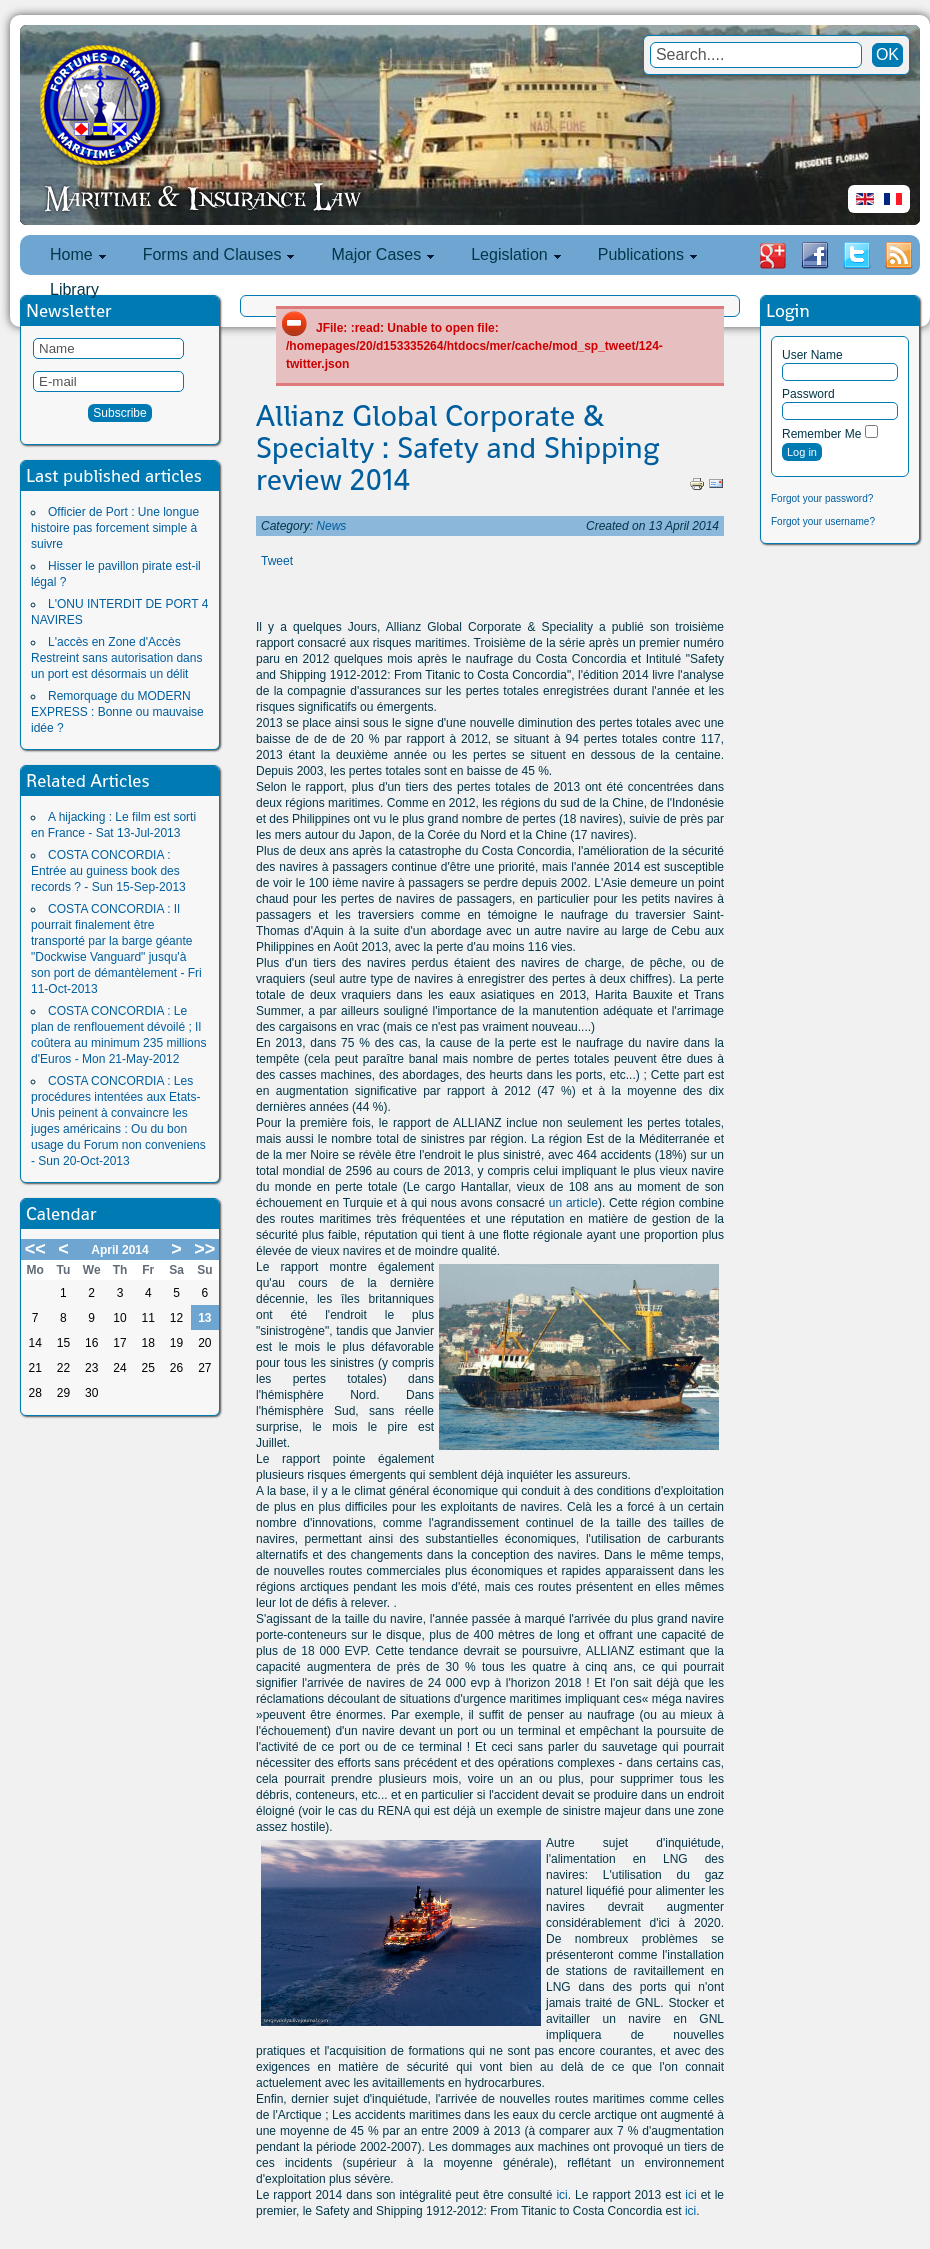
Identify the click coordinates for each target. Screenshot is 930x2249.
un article (573, 1203)
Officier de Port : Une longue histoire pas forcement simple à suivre (115, 528)
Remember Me (821, 434)
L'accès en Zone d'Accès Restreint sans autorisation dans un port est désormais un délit (116, 658)
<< (35, 1249)
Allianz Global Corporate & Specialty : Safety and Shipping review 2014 (458, 448)
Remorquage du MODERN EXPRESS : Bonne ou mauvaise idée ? (117, 712)
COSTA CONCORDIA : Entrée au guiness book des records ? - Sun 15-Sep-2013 (108, 871)
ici (561, 2195)
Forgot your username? (823, 521)
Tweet (277, 561)
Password (808, 394)
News (331, 526)
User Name (812, 355)
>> (204, 1249)
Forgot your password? (822, 498)
